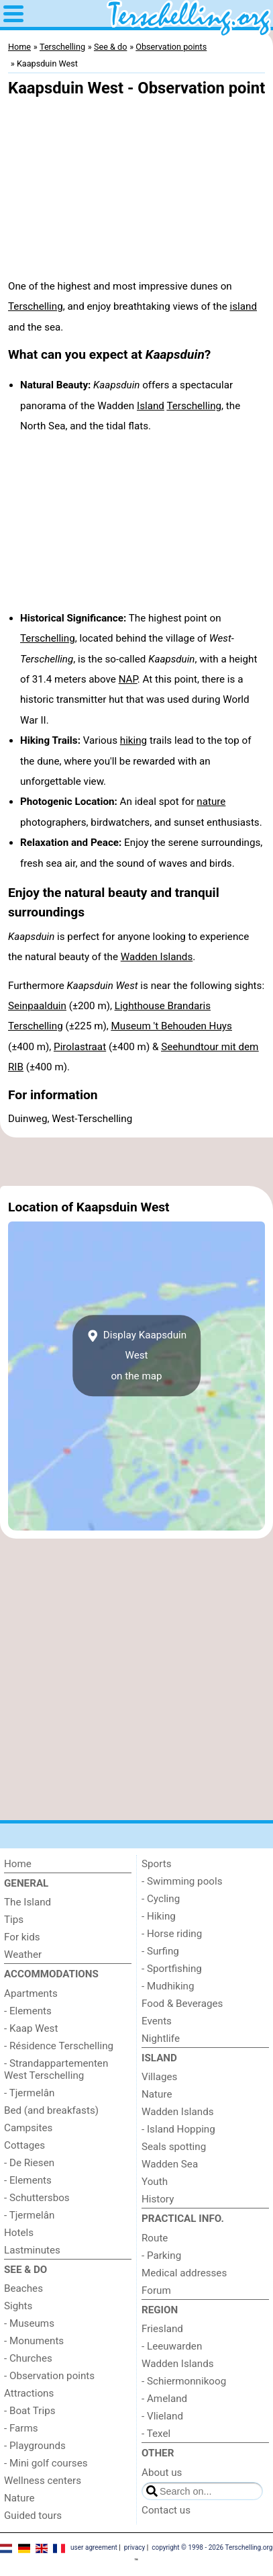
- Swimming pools (182, 1881)
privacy (135, 2547)
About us (162, 2472)
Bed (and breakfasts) (51, 2110)
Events (157, 2021)
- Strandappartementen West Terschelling (56, 2069)
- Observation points (49, 2376)
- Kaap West (31, 2028)
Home (18, 1864)
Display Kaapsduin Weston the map (136, 1355)
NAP (128, 679)
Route (155, 2238)
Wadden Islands (157, 957)
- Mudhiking (168, 1986)
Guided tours (33, 2515)
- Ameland (164, 2399)
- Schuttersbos (37, 2198)
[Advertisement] (136, 1162)
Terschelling (35, 306)
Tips (13, 1920)
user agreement (93, 2547)
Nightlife (161, 2038)
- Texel (156, 2434)
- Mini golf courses (46, 2463)
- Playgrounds (35, 2446)
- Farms (21, 2428)
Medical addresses (184, 2273)
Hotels (19, 2233)
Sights (18, 2306)
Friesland (162, 2329)
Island (150, 406)
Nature (19, 2498)
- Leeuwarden (172, 2346)
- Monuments (34, 2341)
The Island (27, 1902)
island (243, 306)
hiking (133, 740)
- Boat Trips (30, 2411)
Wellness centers (42, 2481)
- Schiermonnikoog (184, 2381)
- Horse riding (172, 1934)
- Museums (29, 2323)
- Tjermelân (29, 2093)
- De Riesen (29, 2163)
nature (211, 802)
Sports (157, 1864)
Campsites (28, 2128)
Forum (156, 2290)
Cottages (24, 2145)
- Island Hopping (178, 2129)
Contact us (166, 2510)
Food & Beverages (182, 2004)
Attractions (29, 2393)
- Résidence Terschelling (58, 2046)
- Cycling (161, 1899)
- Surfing (160, 1951)
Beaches (23, 2288)
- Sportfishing (172, 1969)
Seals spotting (174, 2147)
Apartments (31, 1993)
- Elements (28, 2011)
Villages (159, 2077)
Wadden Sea (170, 2164)
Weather (23, 1954)
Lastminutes (32, 2250)
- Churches (28, 2358)
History (158, 2199)
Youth (155, 2182)
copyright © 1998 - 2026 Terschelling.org (212, 2547)
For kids (22, 1937)
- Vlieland (162, 2416)
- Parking (161, 2255)
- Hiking (159, 1916)
